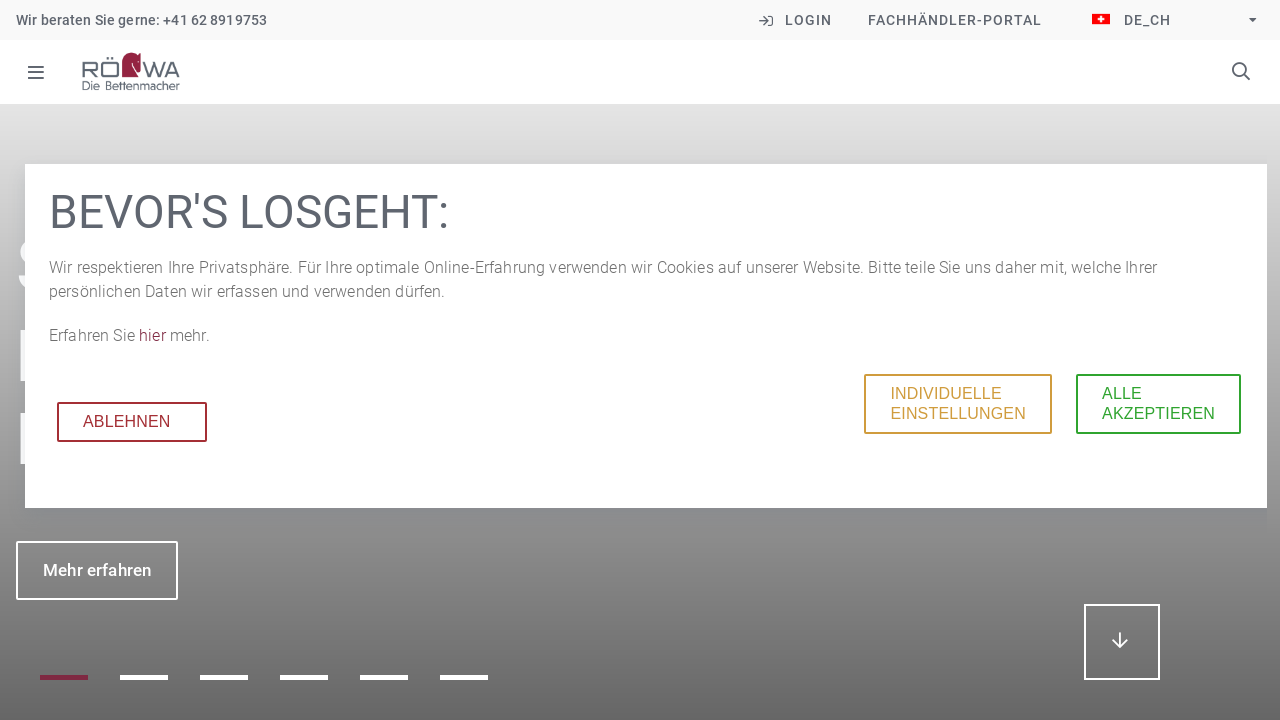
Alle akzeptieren (1158, 403)
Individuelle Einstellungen (957, 403)
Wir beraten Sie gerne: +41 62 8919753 (141, 20)
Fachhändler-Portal (955, 20)
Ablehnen (127, 421)
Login (808, 20)
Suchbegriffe (1241, 71)
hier (154, 335)
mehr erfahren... (1122, 642)
